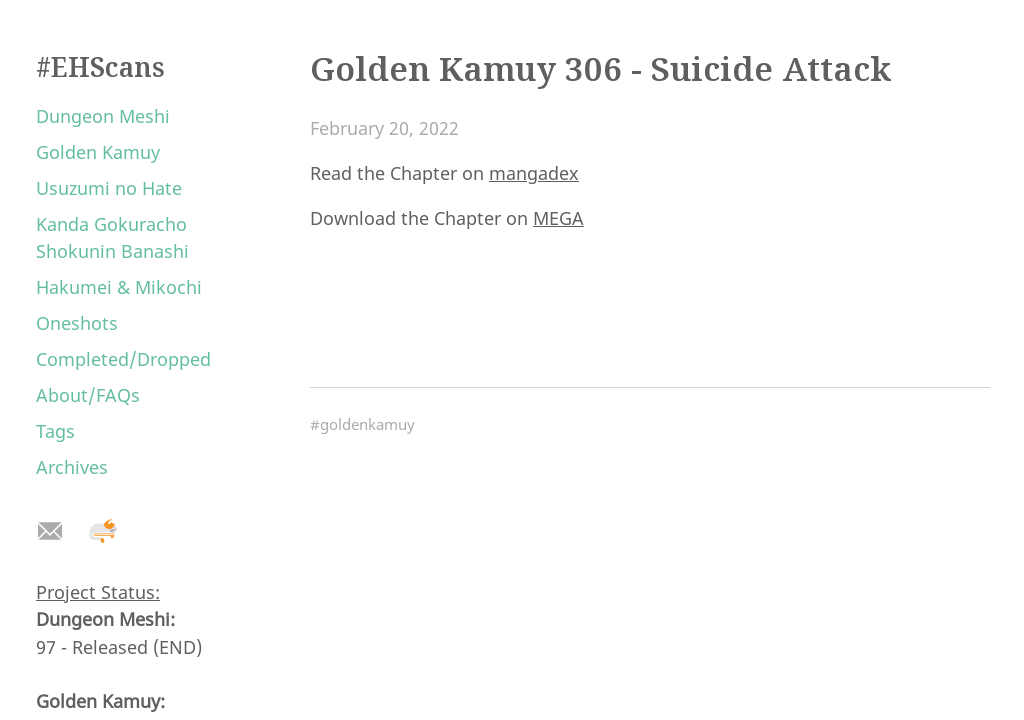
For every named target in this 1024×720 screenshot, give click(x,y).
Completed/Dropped (123, 359)
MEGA (558, 218)
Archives (72, 467)
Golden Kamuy (98, 152)
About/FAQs (88, 395)
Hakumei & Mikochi (119, 287)
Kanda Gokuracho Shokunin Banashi (112, 237)
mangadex (534, 173)
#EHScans (100, 67)
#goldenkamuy (362, 424)
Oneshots (77, 323)
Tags (55, 431)
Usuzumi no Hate (109, 188)
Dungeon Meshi (103, 116)
